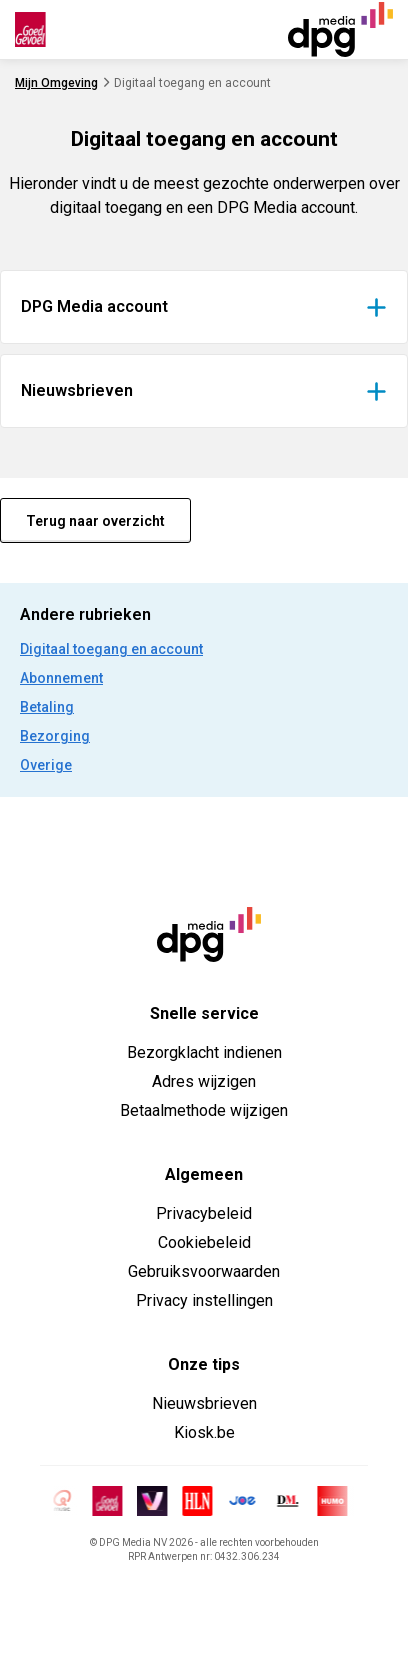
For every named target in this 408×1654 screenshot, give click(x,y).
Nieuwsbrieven (204, 1403)
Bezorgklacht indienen (204, 1052)
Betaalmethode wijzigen (204, 1110)
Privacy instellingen (204, 1300)
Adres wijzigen (204, 1081)
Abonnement (61, 678)
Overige (46, 765)
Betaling (47, 707)
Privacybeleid (204, 1213)
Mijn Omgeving (56, 83)
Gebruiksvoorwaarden (204, 1271)
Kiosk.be (204, 1432)
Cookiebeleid (204, 1242)
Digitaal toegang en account (111, 649)
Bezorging (55, 736)
